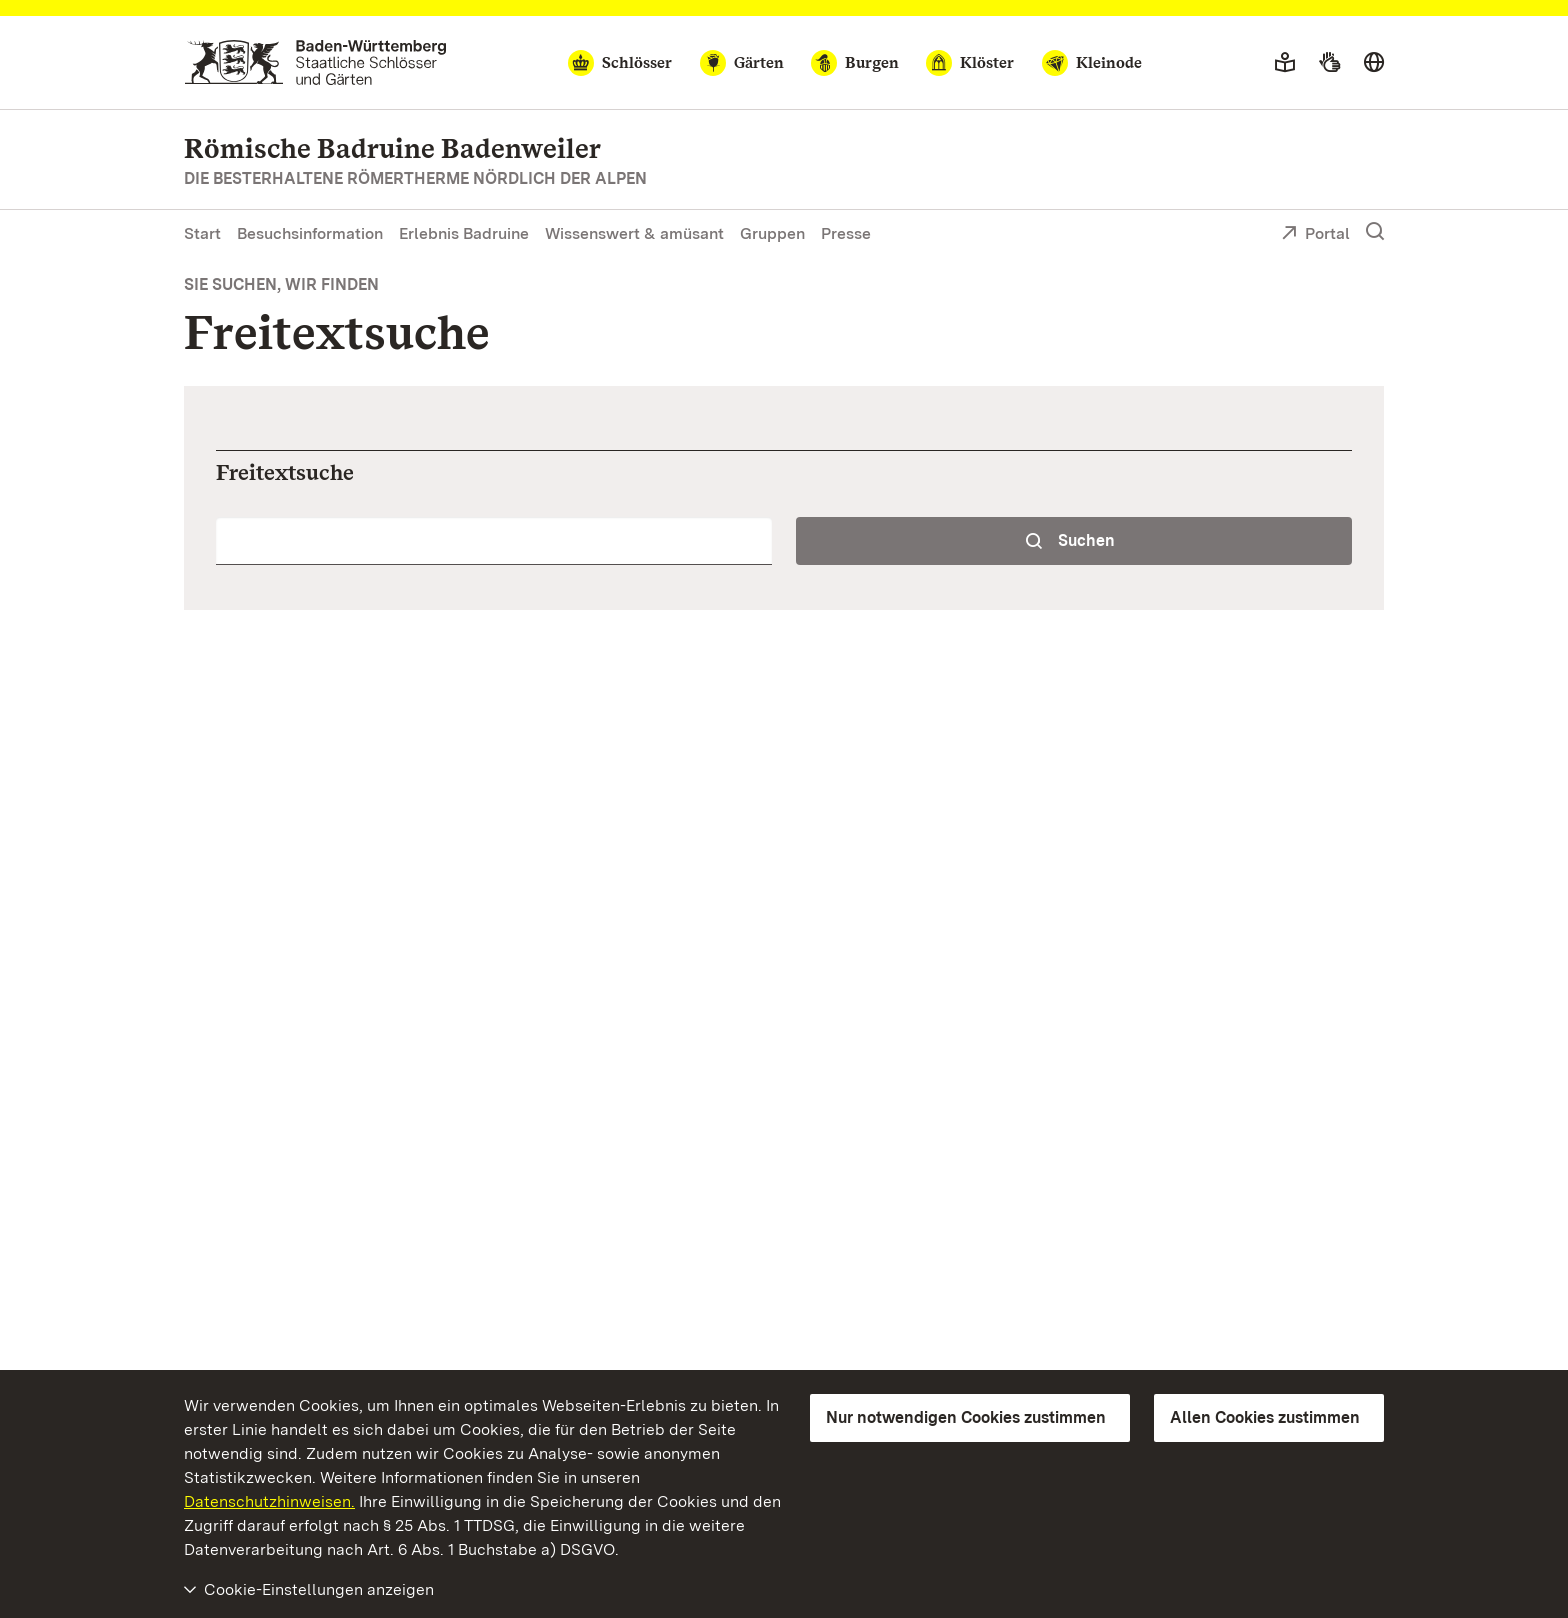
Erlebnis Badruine (464, 233)
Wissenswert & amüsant (634, 233)
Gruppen (772, 233)
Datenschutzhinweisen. (269, 1501)
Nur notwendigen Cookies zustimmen (966, 1417)
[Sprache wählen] (1374, 63)
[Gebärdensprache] (1329, 63)
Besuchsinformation (310, 233)
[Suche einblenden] (1375, 232)
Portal (1315, 235)
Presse (846, 233)
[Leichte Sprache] (1285, 63)
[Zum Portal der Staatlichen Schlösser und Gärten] (315, 62)
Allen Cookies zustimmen (1265, 1417)
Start (202, 233)
